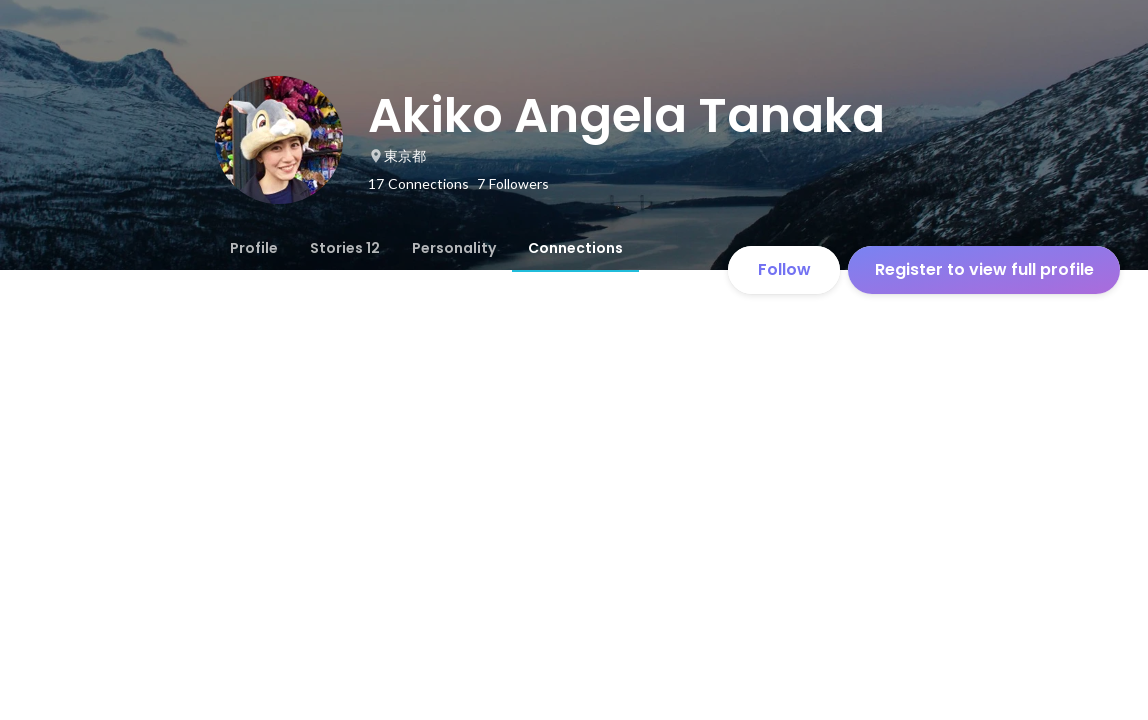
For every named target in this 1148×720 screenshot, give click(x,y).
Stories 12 (345, 248)
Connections (575, 248)
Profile (254, 248)
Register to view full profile (984, 269)
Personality (454, 248)
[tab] (254, 248)
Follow (784, 269)
